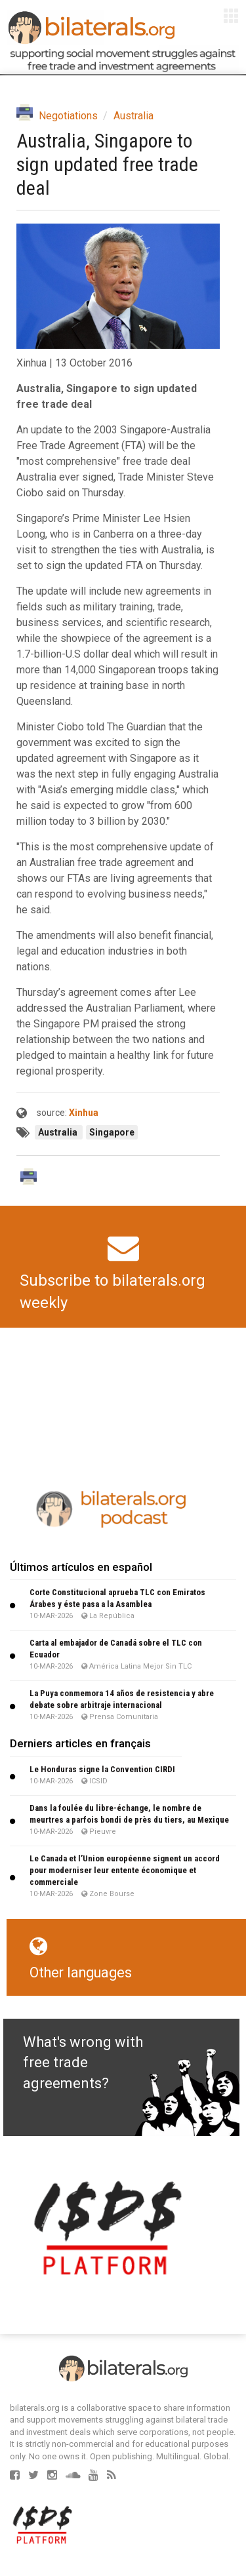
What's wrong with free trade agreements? (83, 2062)
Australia (133, 115)
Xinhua (83, 1112)
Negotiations (68, 115)
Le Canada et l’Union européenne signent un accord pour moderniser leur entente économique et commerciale (125, 1870)
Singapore (111, 1132)
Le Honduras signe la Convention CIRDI (102, 1769)
